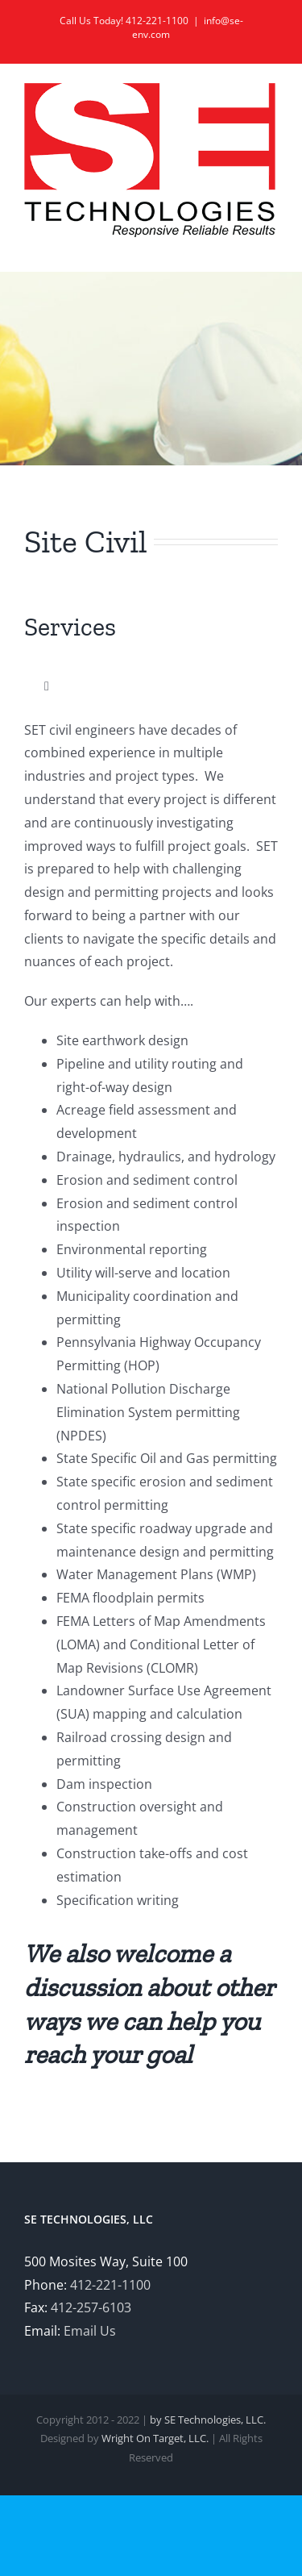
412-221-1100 (110, 2285)
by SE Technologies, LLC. (208, 2419)
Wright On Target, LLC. (155, 2438)
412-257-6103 (91, 2307)
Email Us (90, 2331)
